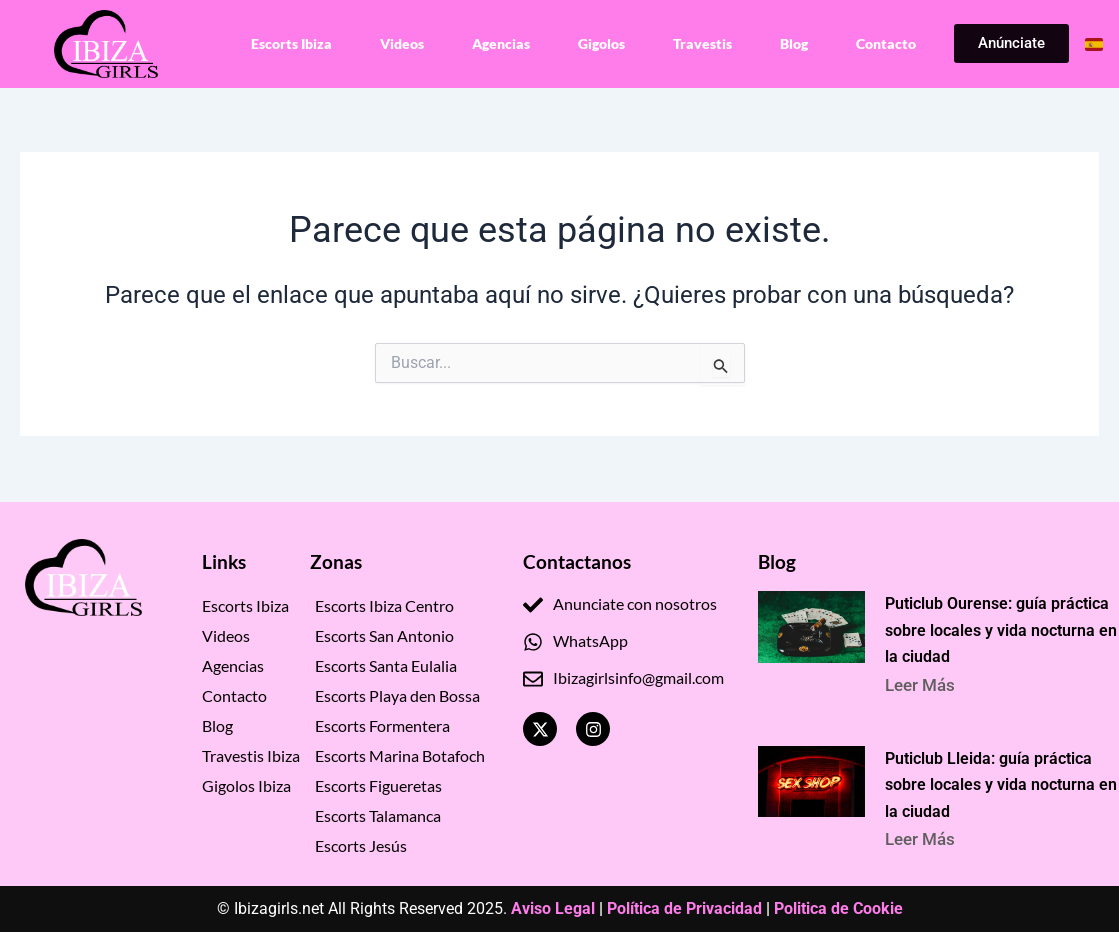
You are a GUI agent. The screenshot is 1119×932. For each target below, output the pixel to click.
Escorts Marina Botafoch (400, 753)
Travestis (702, 43)
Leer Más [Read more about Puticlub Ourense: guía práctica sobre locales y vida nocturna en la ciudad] (921, 682)
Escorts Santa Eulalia (386, 663)
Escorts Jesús (361, 843)
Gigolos (601, 43)
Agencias (501, 43)
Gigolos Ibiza (246, 783)
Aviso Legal (553, 908)
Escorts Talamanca (378, 813)
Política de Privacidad (684, 908)
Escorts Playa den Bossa (397, 693)
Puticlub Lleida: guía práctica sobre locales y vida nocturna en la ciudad (1002, 784)
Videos (402, 43)
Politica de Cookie (838, 908)
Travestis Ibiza (251, 753)
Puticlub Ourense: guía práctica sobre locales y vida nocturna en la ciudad (1002, 628)
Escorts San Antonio (384, 633)
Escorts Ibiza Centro (384, 603)
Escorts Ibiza (291, 43)
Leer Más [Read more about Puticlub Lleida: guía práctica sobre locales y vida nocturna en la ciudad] (921, 838)
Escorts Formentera (382, 723)
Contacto (886, 43)
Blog (794, 43)
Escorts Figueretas (378, 783)
